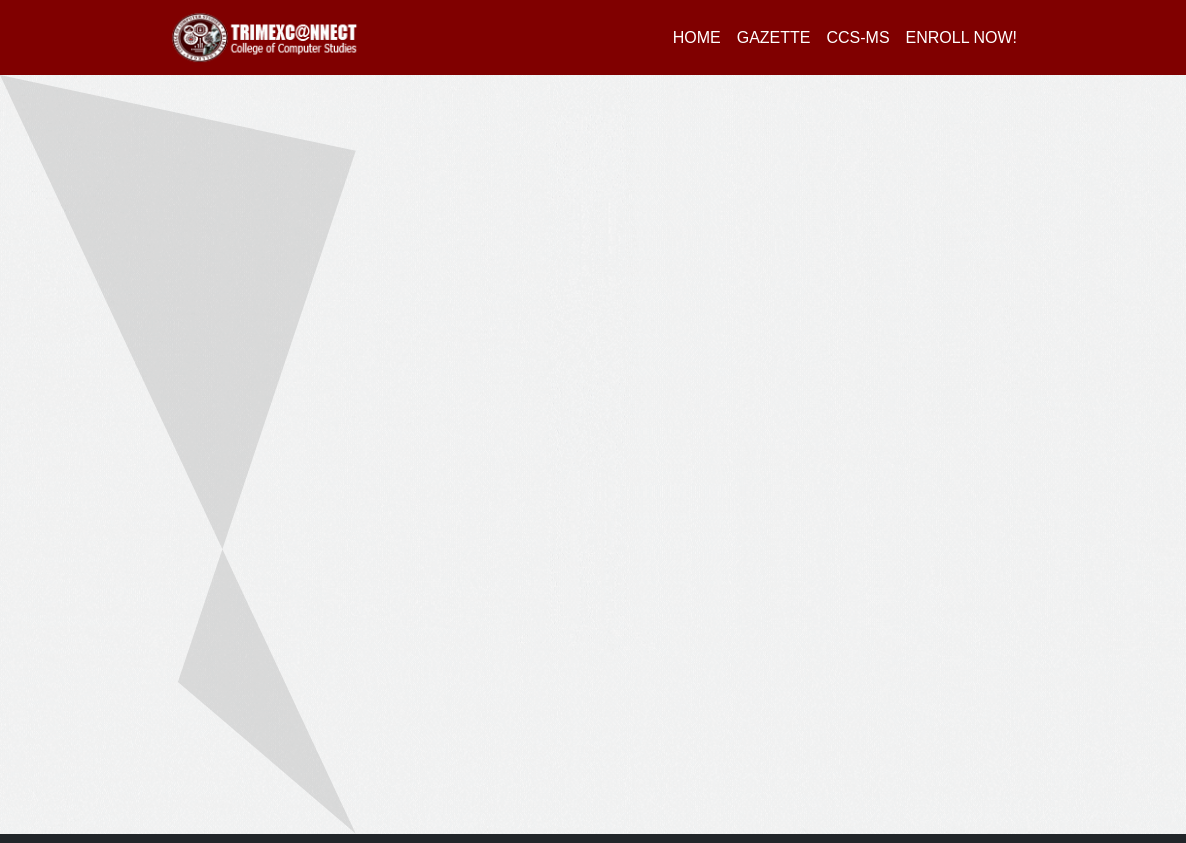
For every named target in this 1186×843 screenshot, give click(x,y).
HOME (697, 37)
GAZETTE (774, 37)
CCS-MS (857, 37)
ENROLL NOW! (961, 37)
